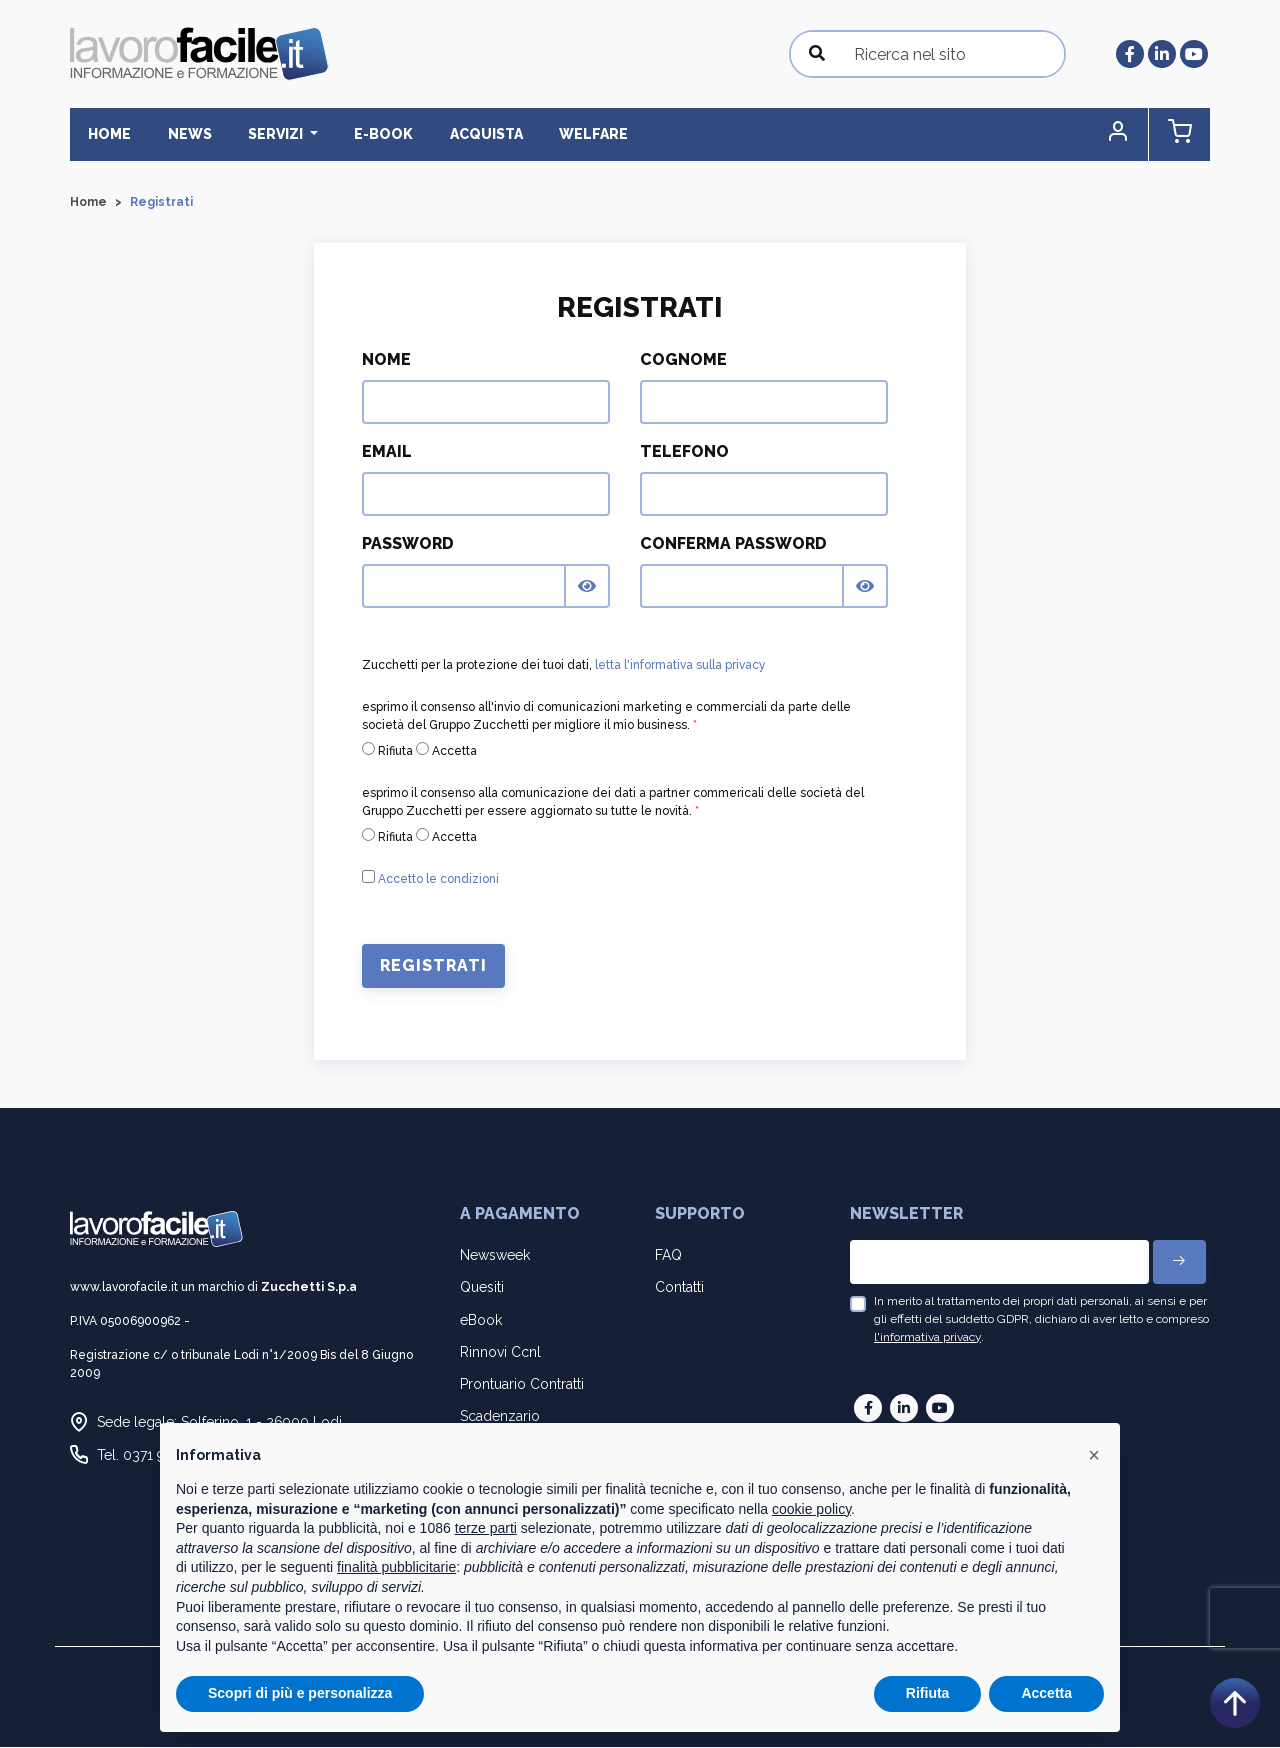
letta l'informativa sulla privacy (680, 666)
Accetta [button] (1046, 1693)
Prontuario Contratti (522, 1384)
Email (387, 452)
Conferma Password (733, 544)
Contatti (679, 1288)
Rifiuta (387, 751)
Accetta (446, 751)
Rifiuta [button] (928, 1693)
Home (107, 134)
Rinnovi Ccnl (500, 1352)
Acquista (466, 134)
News (183, 134)
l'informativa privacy (927, 1337)
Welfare (569, 134)
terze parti (486, 1528)
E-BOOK (368, 134)
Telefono (684, 452)
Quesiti (482, 1288)
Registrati (433, 966)
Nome (386, 360)
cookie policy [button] (811, 1509)
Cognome (683, 360)
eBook (481, 1320)
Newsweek (495, 1255)
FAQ (668, 1255)
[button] (1125, 134)
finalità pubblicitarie (396, 1567)
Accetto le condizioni (438, 880)
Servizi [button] (266, 134)
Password (408, 544)
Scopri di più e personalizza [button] (300, 1693)
